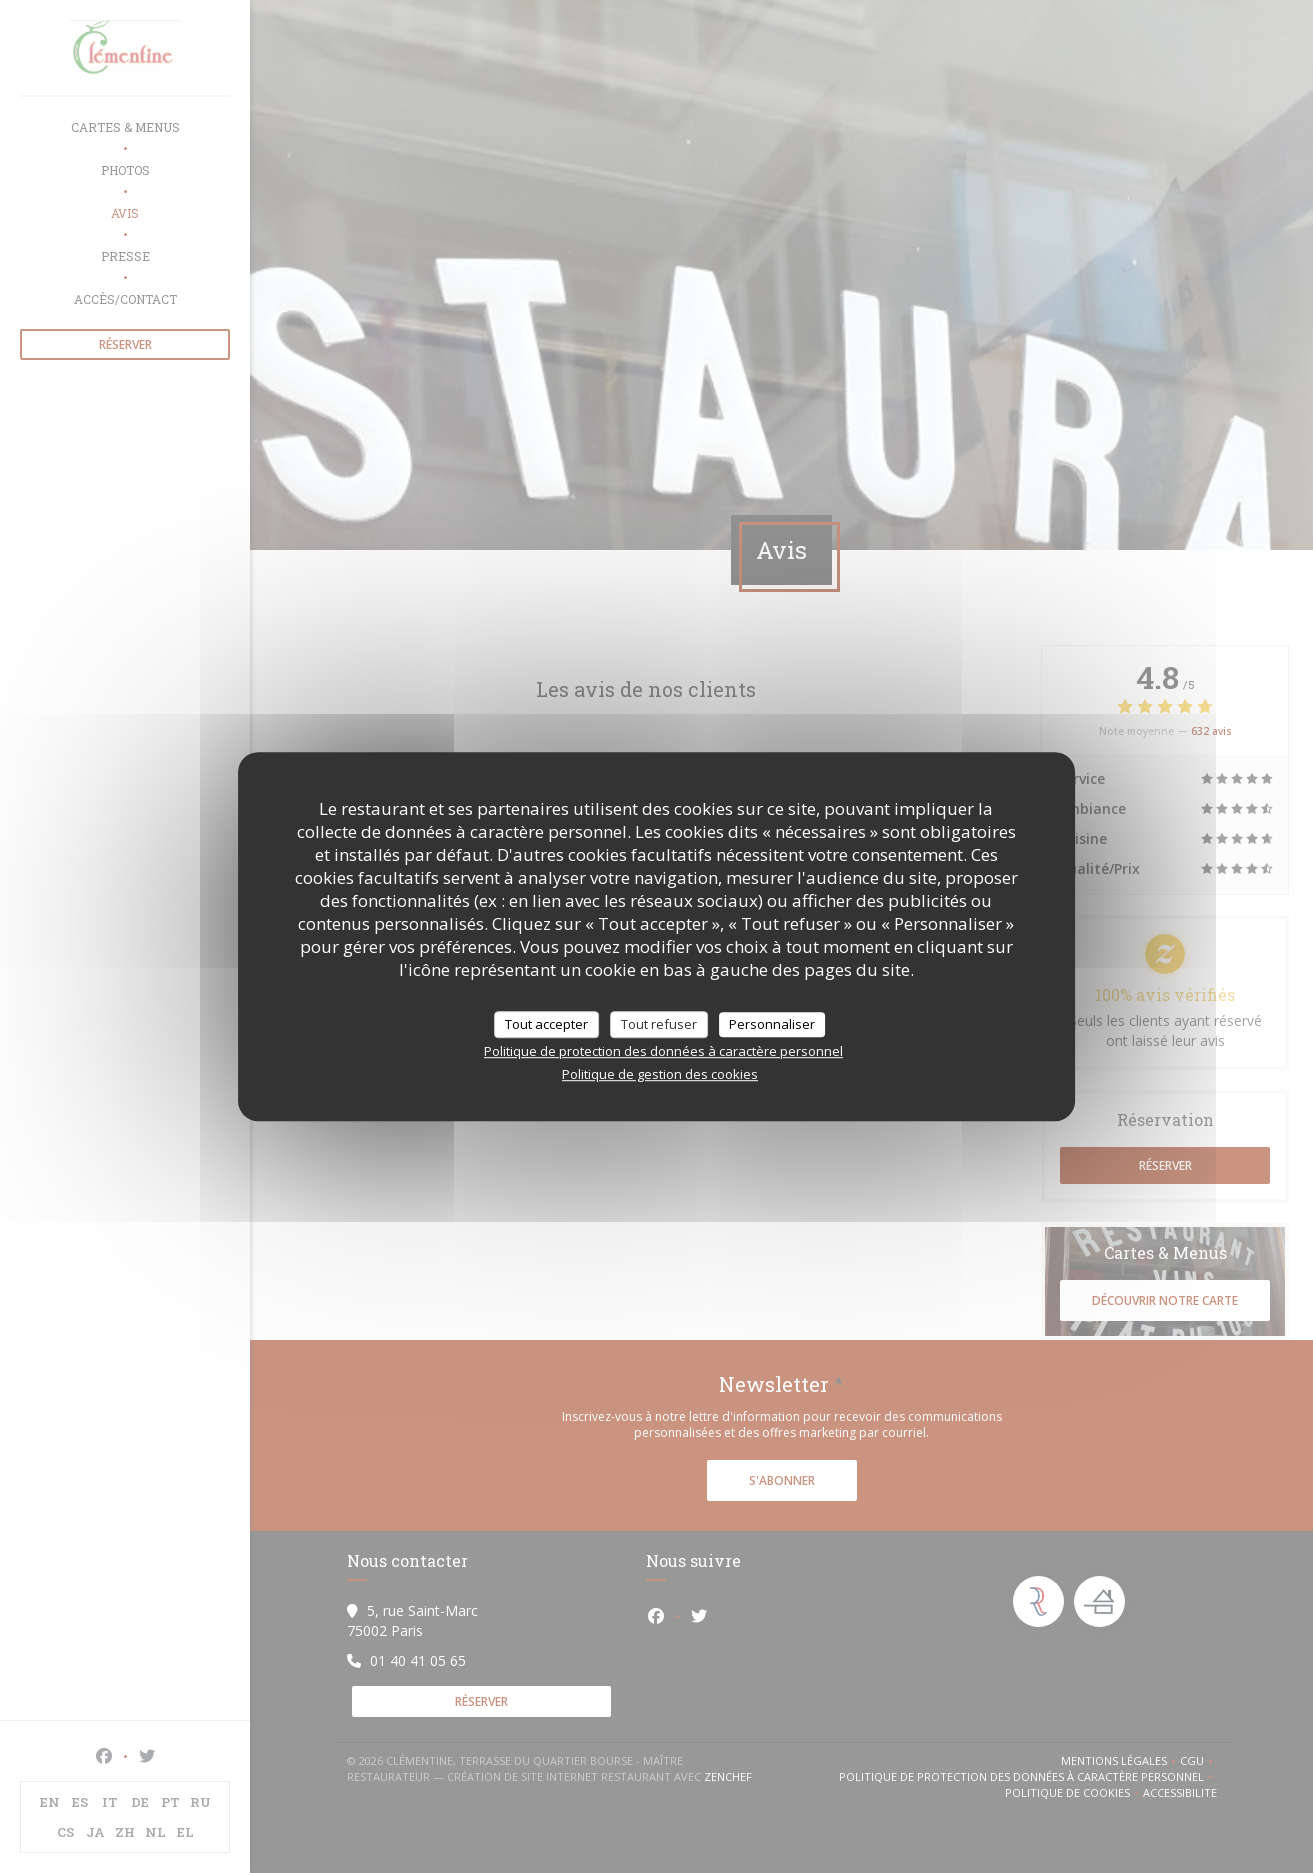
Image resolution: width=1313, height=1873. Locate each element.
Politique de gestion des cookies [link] (660, 1074)
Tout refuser (659, 1024)
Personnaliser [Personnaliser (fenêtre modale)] (772, 1024)
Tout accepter (546, 1024)
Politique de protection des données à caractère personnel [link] (663, 1051)
